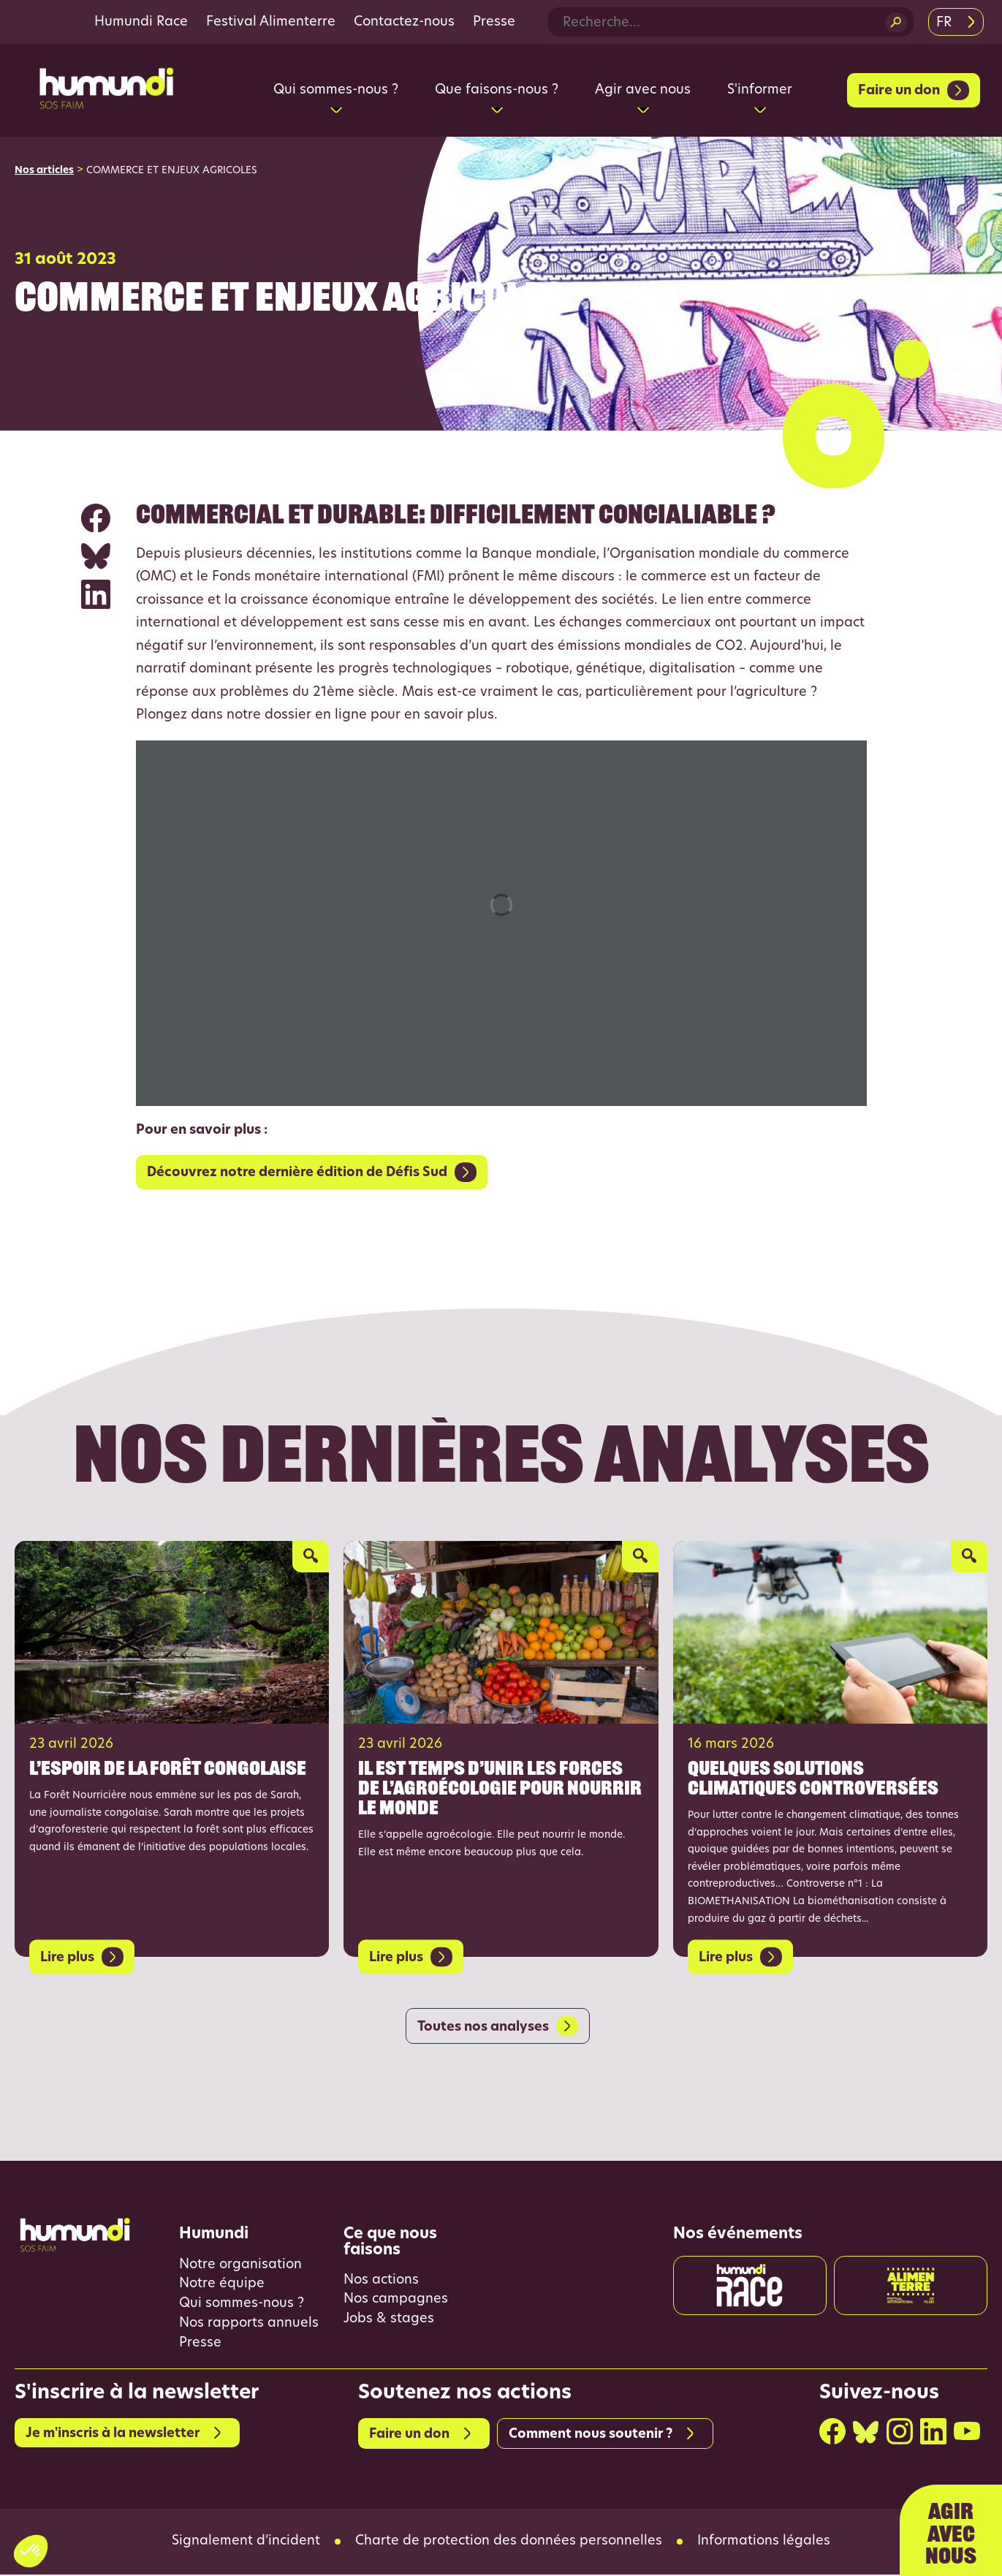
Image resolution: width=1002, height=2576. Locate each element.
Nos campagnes (396, 2301)
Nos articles (44, 170)
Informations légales (763, 2543)
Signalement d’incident (246, 2543)
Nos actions (381, 2281)
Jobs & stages (389, 2320)
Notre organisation (240, 2266)
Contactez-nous (404, 22)
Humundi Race (141, 22)
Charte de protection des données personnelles (508, 2543)
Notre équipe (222, 2285)
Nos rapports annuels (249, 2325)
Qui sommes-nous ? (241, 2305)
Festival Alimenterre (270, 22)
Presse (494, 22)
